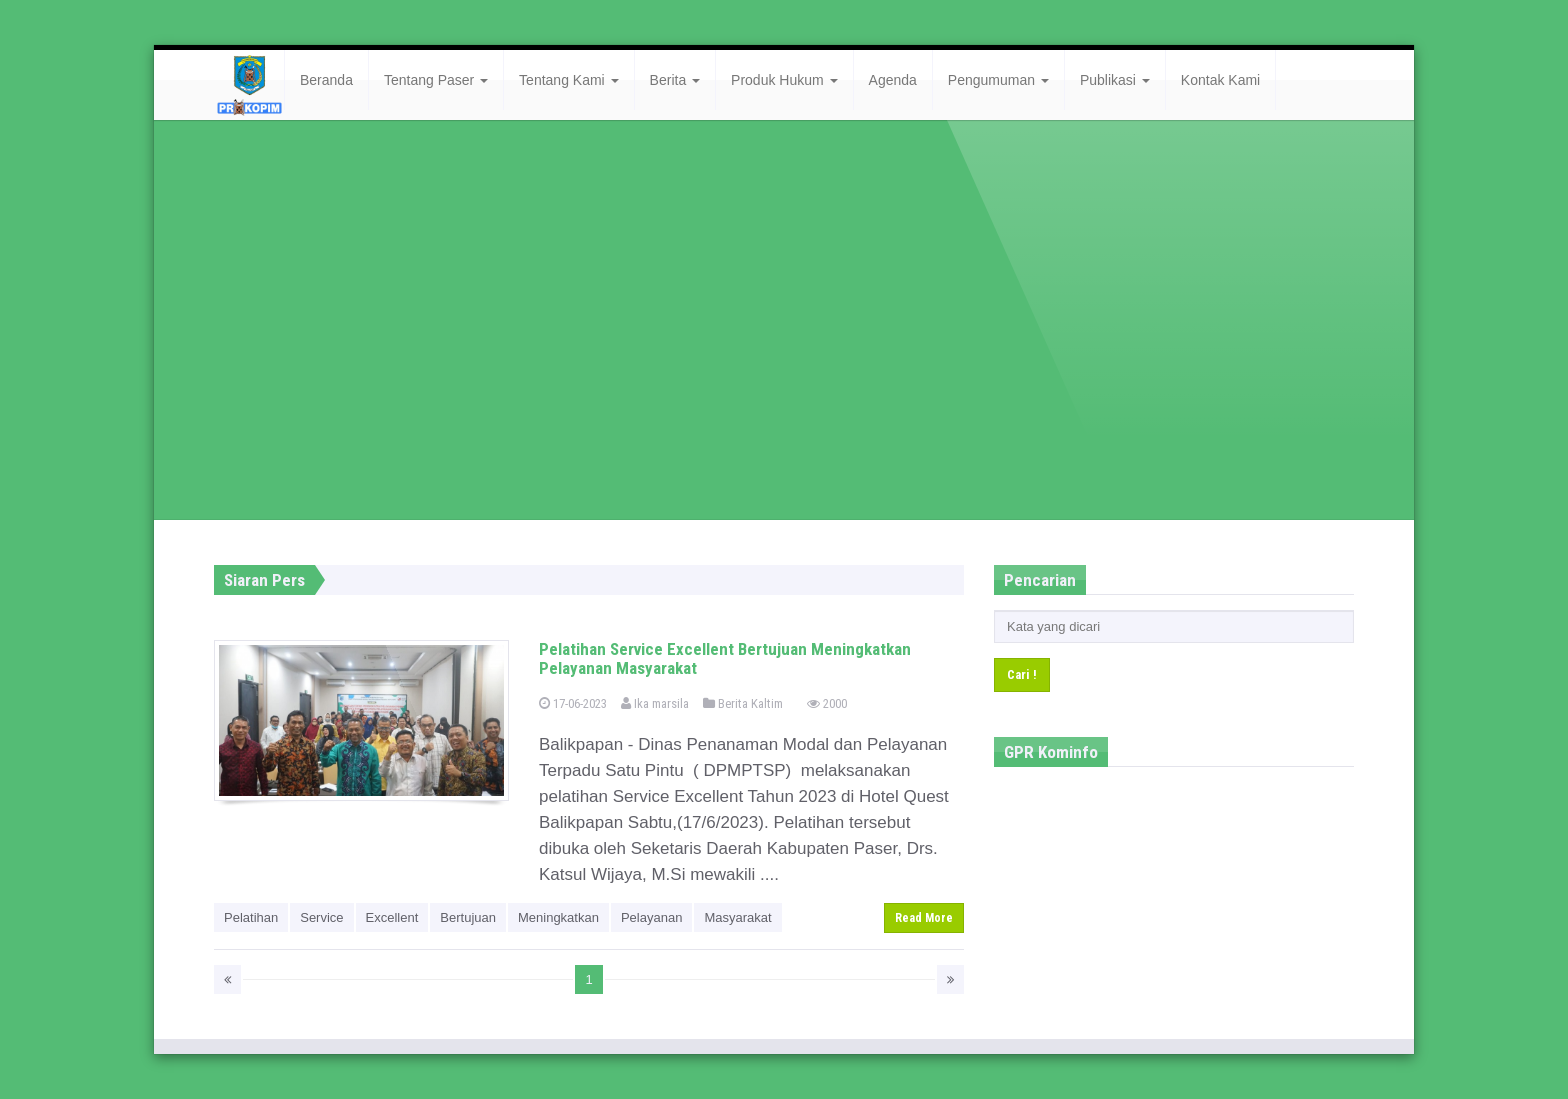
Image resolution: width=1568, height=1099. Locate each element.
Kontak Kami (1220, 80)
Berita (675, 80)
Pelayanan (651, 917)
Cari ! (1022, 674)
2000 (827, 703)
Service (321, 917)
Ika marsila (655, 703)
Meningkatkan (558, 917)
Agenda (893, 80)
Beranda (326, 80)
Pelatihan (251, 917)
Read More (924, 918)
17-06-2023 (573, 703)
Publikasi (1115, 80)
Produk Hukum (784, 80)
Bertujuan (468, 917)
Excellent (392, 917)
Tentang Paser (436, 80)
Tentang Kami (569, 80)
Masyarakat (737, 917)
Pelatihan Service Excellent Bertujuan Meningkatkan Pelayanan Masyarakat (725, 658)
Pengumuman (998, 80)
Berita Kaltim (743, 703)
